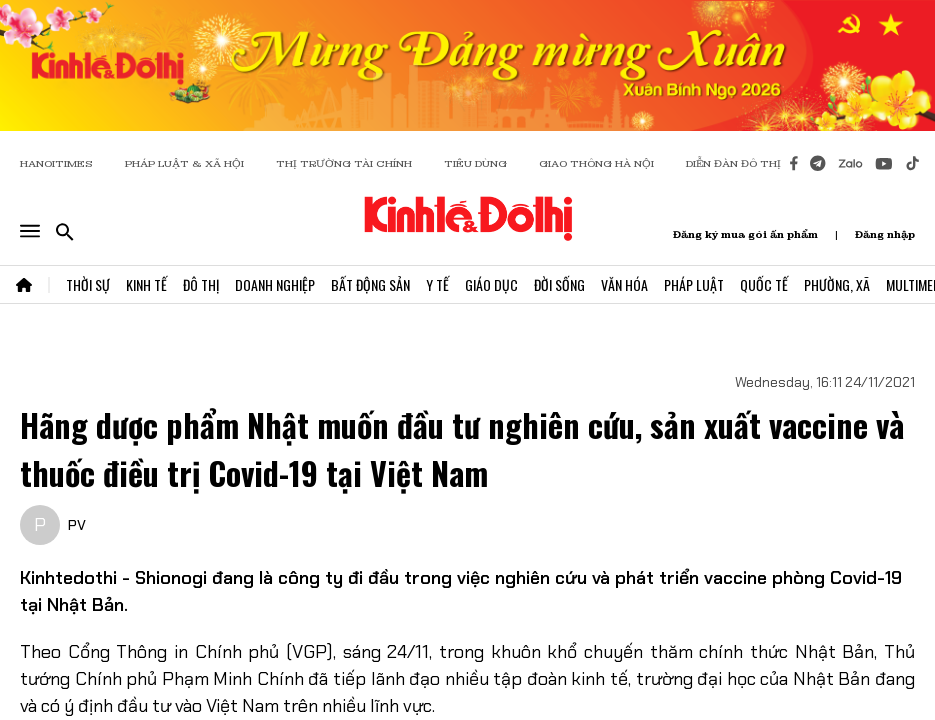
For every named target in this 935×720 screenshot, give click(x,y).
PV (77, 525)
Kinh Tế (146, 284)
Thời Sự (88, 284)
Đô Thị (201, 284)
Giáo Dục (491, 284)
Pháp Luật (694, 284)
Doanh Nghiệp (275, 284)
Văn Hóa (624, 284)
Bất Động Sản (370, 284)
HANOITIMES (56, 163)
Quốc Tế (764, 284)
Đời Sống (559, 284)
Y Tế (437, 284)
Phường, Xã (837, 284)
